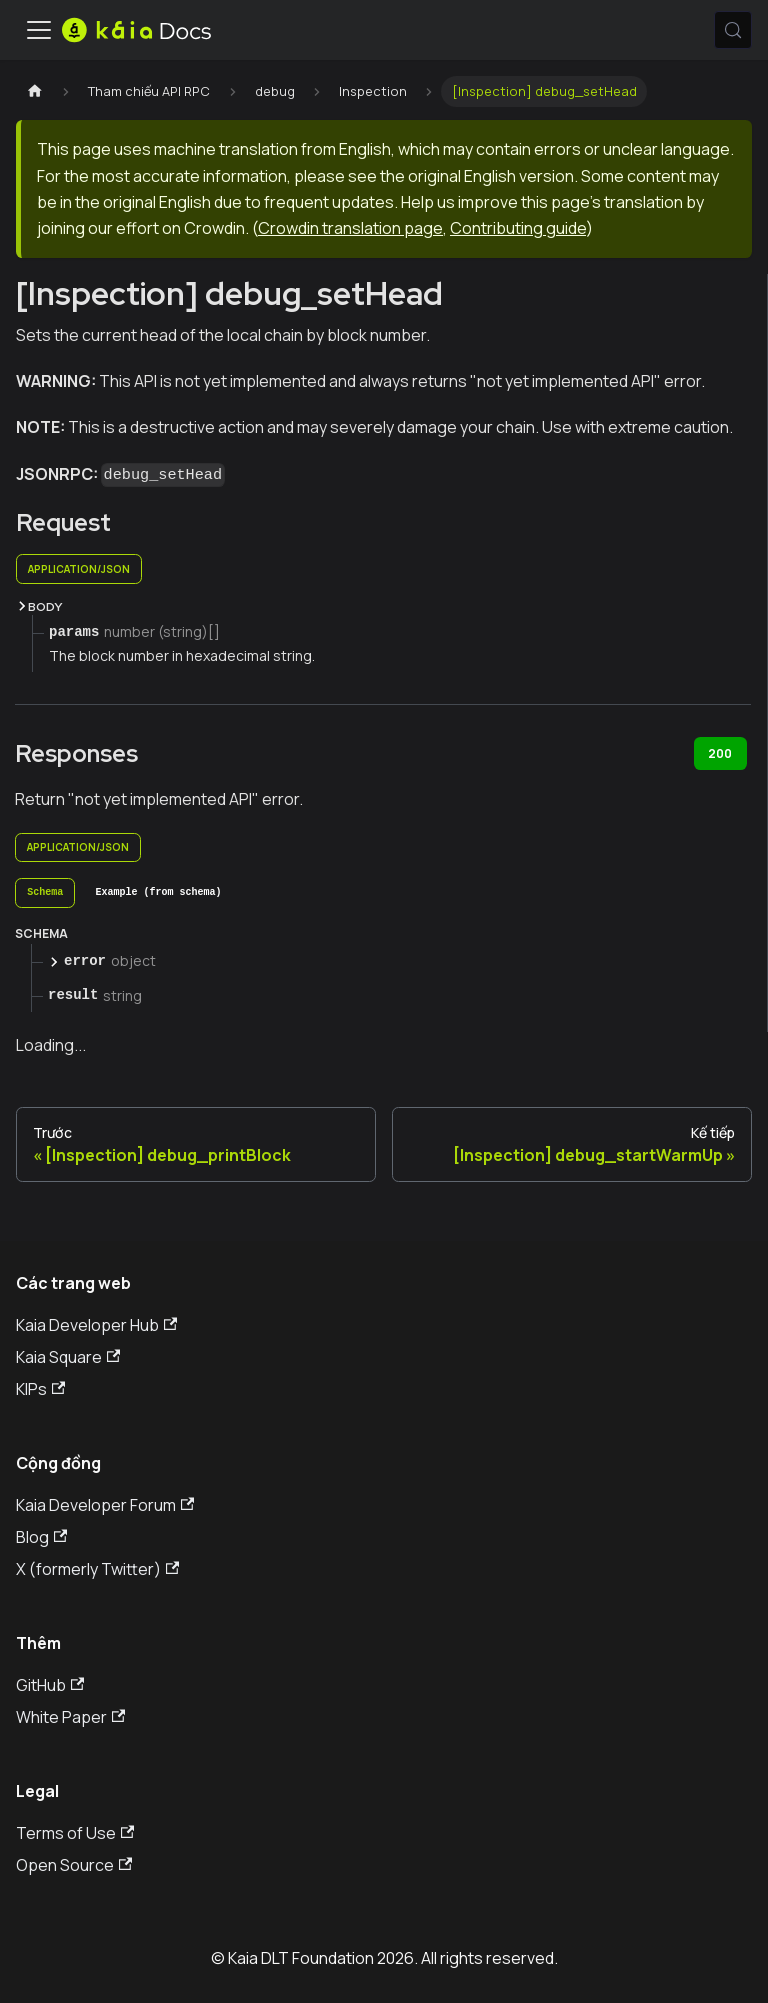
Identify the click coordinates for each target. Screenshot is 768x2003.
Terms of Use (75, 1833)
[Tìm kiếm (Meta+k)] (733, 30)
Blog (41, 1537)
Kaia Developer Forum (105, 1505)
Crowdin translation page (350, 228)
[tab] (45, 893)
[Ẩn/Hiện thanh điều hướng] (39, 30)
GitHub (50, 1685)
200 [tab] (720, 753)
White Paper (70, 1717)
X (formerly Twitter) (97, 1569)
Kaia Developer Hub (96, 1325)
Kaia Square (68, 1357)
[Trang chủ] (35, 91)
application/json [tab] (79, 569)
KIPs (40, 1389)
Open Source (74, 1865)
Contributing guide (518, 228)
